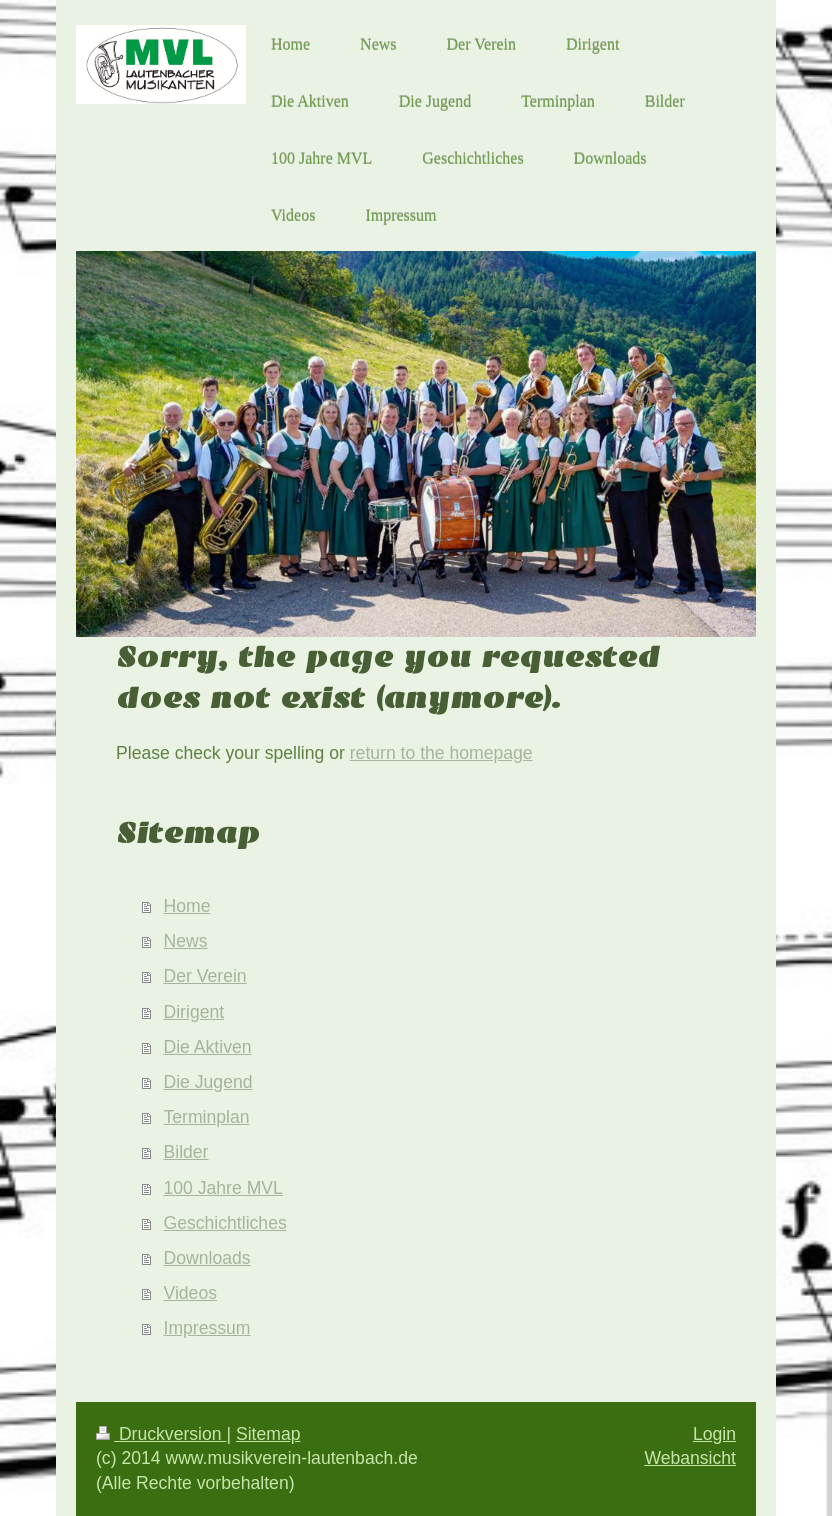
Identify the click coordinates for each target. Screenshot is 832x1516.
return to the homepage (441, 753)
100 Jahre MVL (223, 1188)
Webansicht (690, 1458)
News (186, 941)
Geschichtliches (225, 1223)
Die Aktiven (208, 1047)
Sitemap (268, 1434)
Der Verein (205, 976)
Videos (190, 1293)
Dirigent (194, 1012)
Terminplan (207, 1117)
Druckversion (161, 1434)
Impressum (207, 1328)
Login (714, 1434)
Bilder (186, 1152)
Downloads (207, 1258)
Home (187, 906)
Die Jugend (208, 1082)
